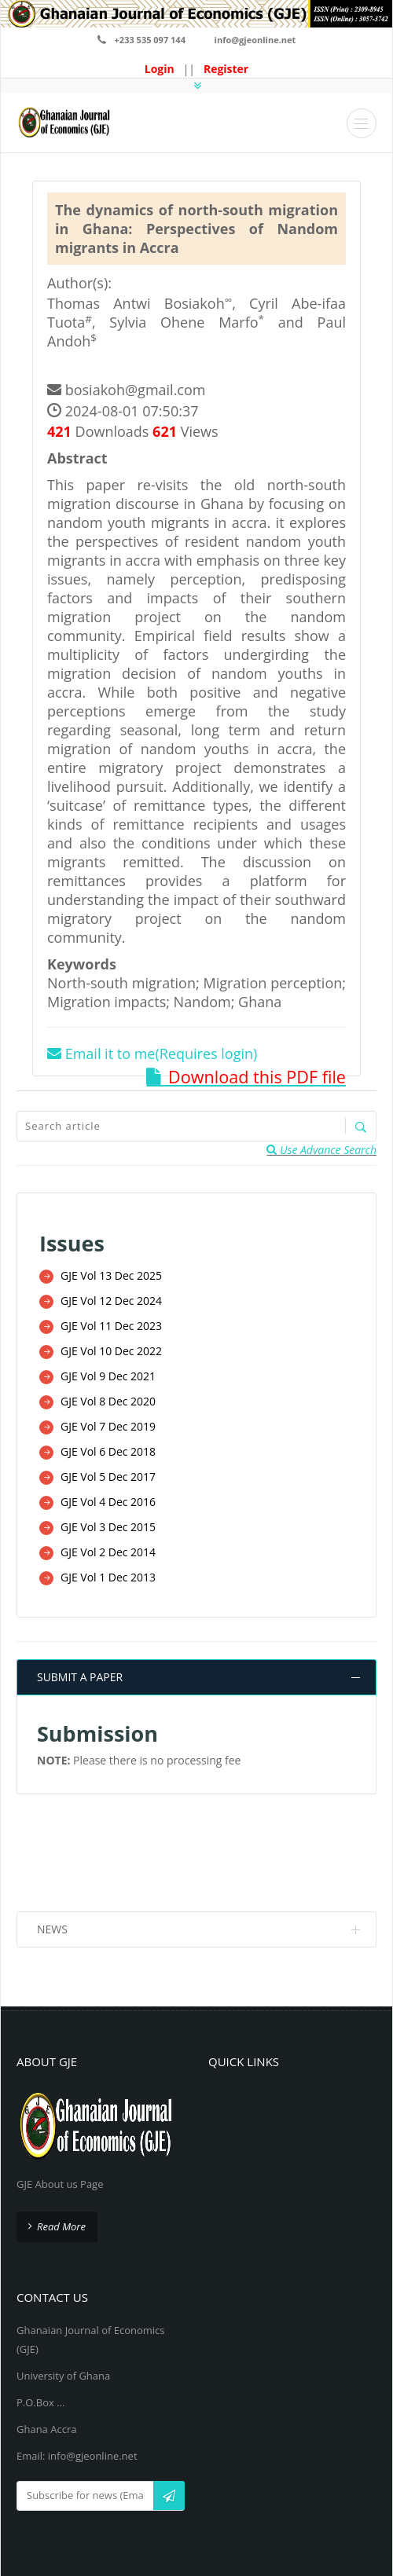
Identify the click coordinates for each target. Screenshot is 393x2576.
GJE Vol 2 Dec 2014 (108, 1542)
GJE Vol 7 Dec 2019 (108, 1420)
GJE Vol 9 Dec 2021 (108, 1372)
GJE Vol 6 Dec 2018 (108, 1445)
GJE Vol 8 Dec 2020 (108, 1396)
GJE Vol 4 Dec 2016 (108, 1493)
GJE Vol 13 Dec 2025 (111, 1274)
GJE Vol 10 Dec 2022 (111, 1347)
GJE (219, 2527)
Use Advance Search (321, 1148)
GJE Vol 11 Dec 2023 (111, 1323)
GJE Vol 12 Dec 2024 (111, 1299)
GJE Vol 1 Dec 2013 (108, 1566)
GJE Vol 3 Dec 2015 (108, 1518)
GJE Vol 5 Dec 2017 (108, 1469)
